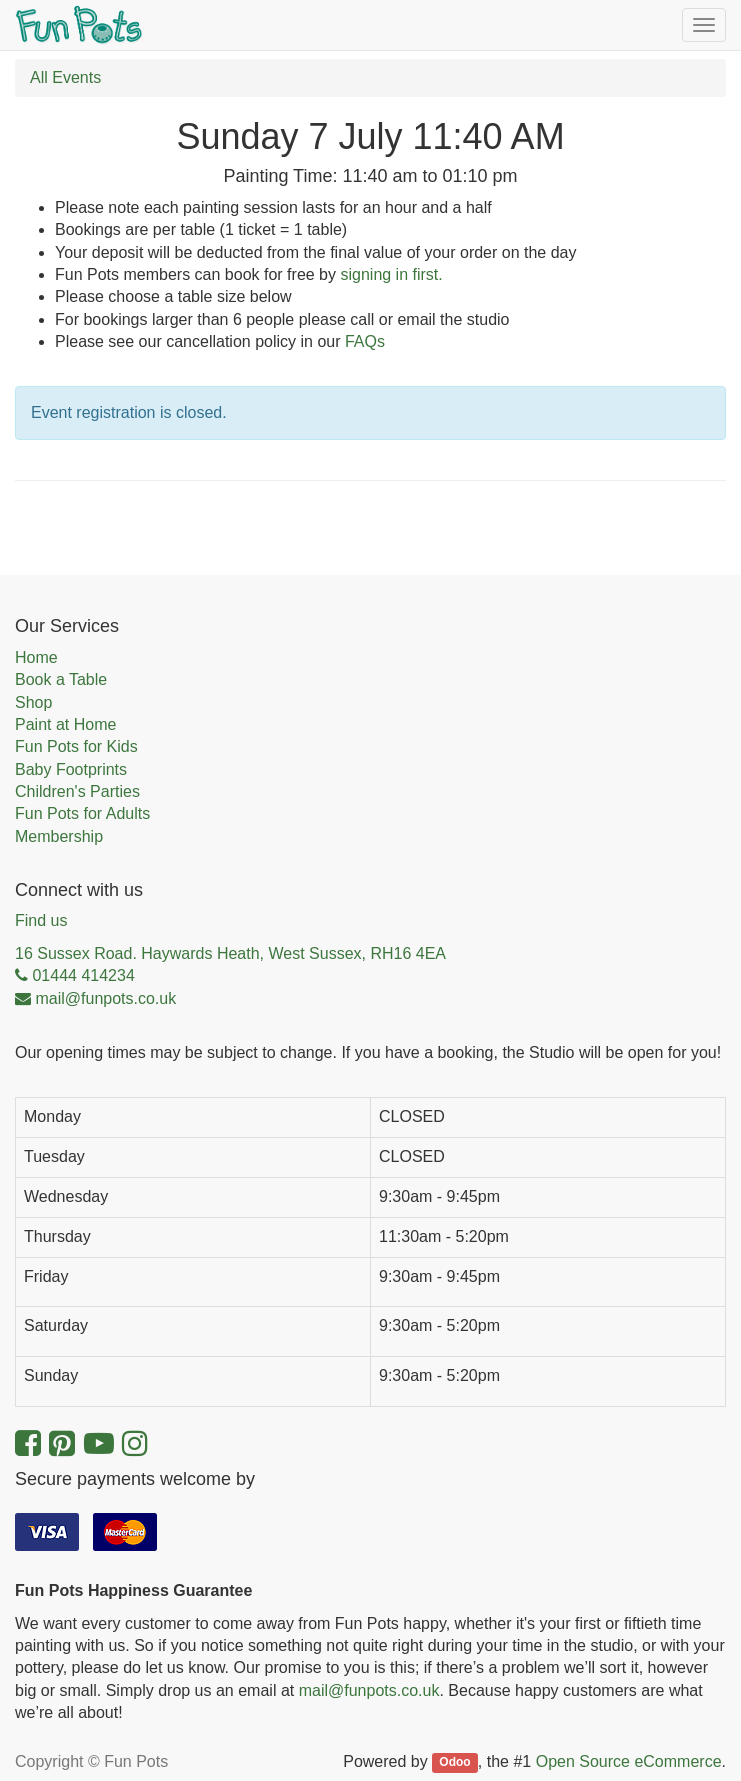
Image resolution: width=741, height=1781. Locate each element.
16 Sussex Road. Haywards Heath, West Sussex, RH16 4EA (230, 953)
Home (36, 657)
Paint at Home (65, 724)
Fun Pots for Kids (76, 746)
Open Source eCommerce (629, 1761)
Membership (59, 836)
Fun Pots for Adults (82, 813)
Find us (41, 920)
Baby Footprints (71, 769)
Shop (33, 702)
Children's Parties (77, 791)
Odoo (454, 1763)
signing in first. (391, 274)
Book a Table (61, 679)
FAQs (365, 341)
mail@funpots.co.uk (369, 1690)
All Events (65, 77)
